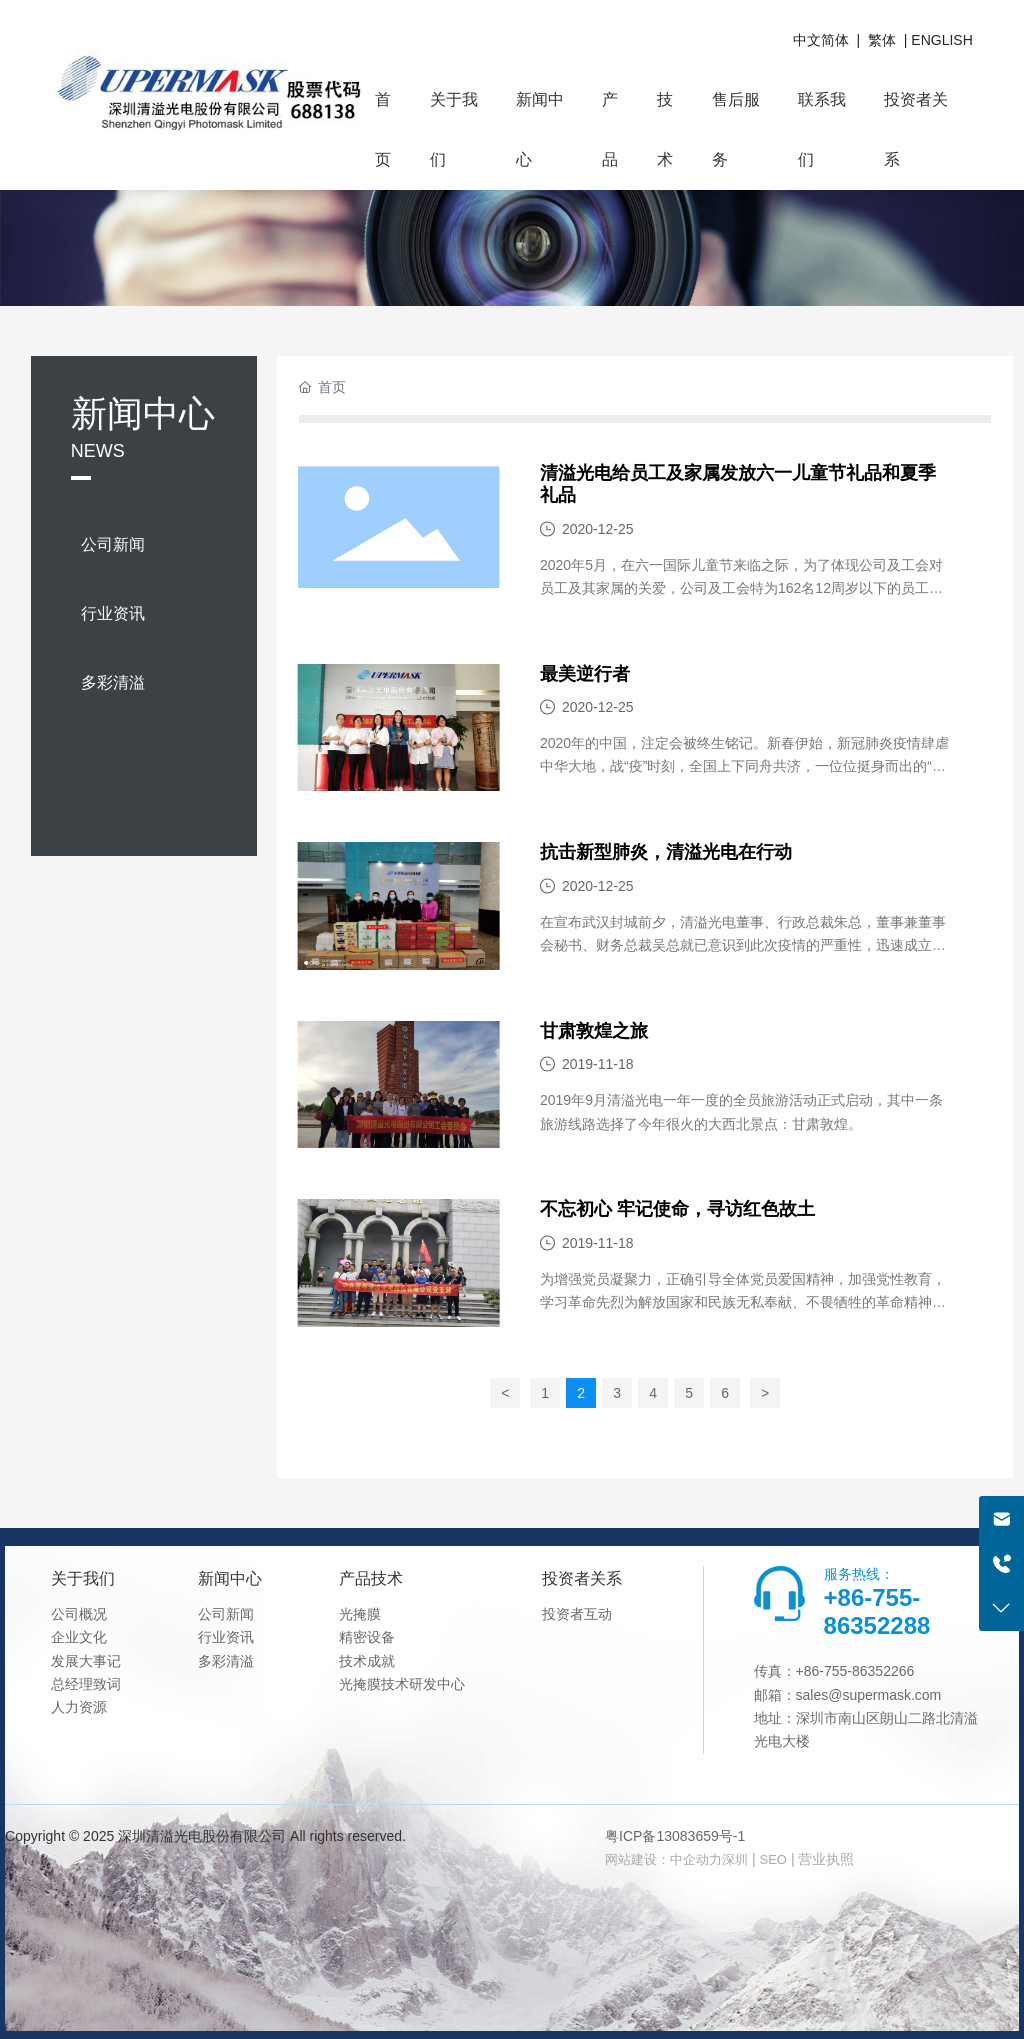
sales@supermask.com (869, 1695)
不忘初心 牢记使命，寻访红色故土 (677, 1209)
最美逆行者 (585, 674)
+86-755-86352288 (877, 1611)
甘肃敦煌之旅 (594, 1031)
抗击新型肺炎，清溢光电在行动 (666, 852)
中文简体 (821, 40)
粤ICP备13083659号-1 (675, 1836)
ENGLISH (941, 40)
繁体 (882, 40)
